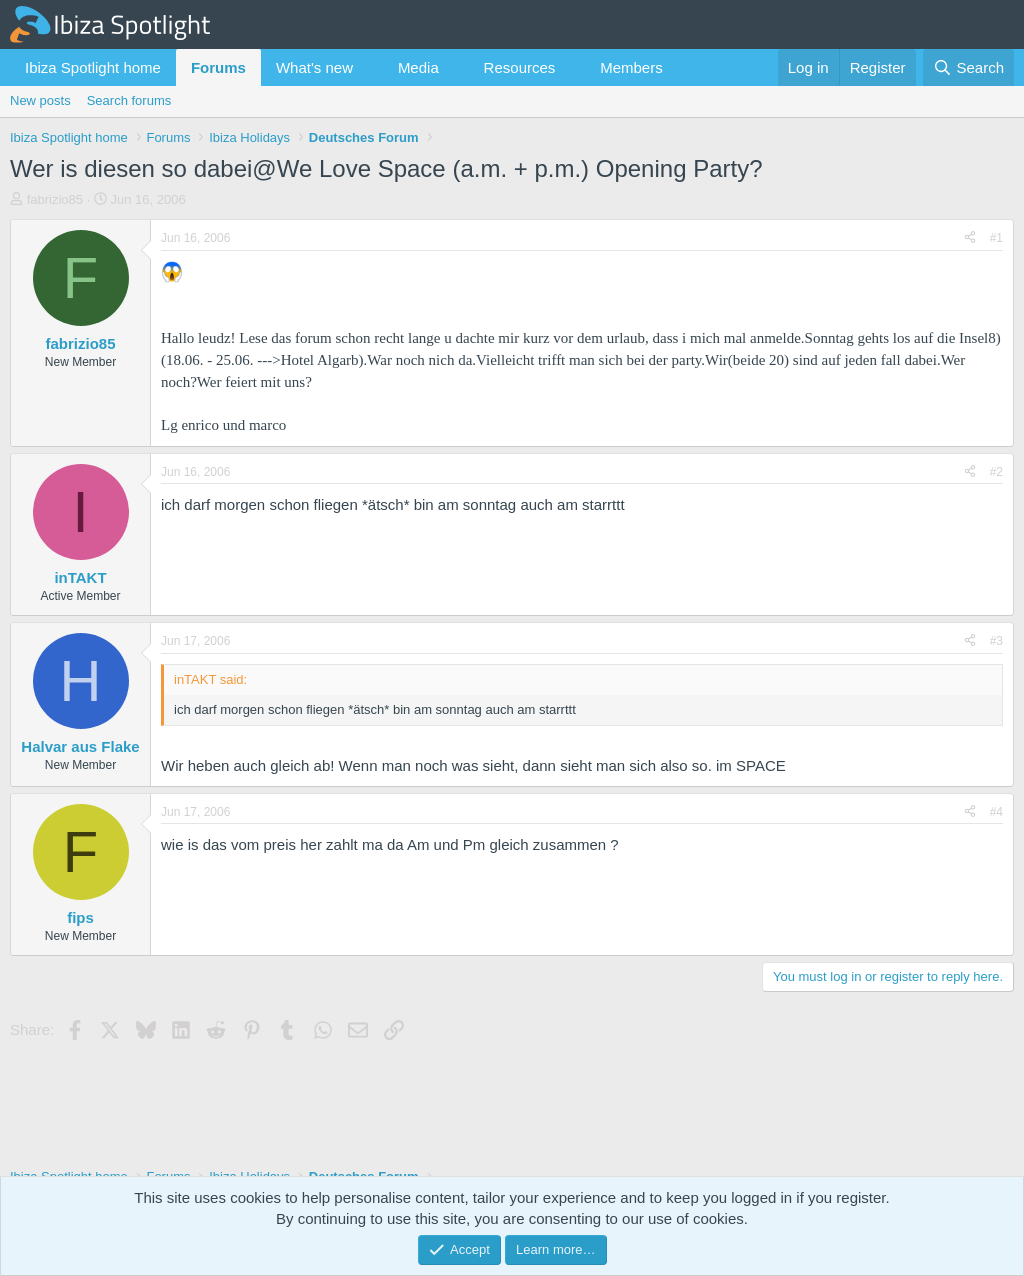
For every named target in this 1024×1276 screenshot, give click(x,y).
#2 (996, 472)
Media (418, 67)
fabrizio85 (55, 199)
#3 (996, 641)
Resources (520, 67)
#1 (996, 238)
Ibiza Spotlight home (93, 67)
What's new (314, 67)
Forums (218, 67)
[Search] (968, 67)
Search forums (129, 100)
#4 (996, 812)
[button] (369, 67)
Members (631, 67)
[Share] (970, 238)
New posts (40, 100)
